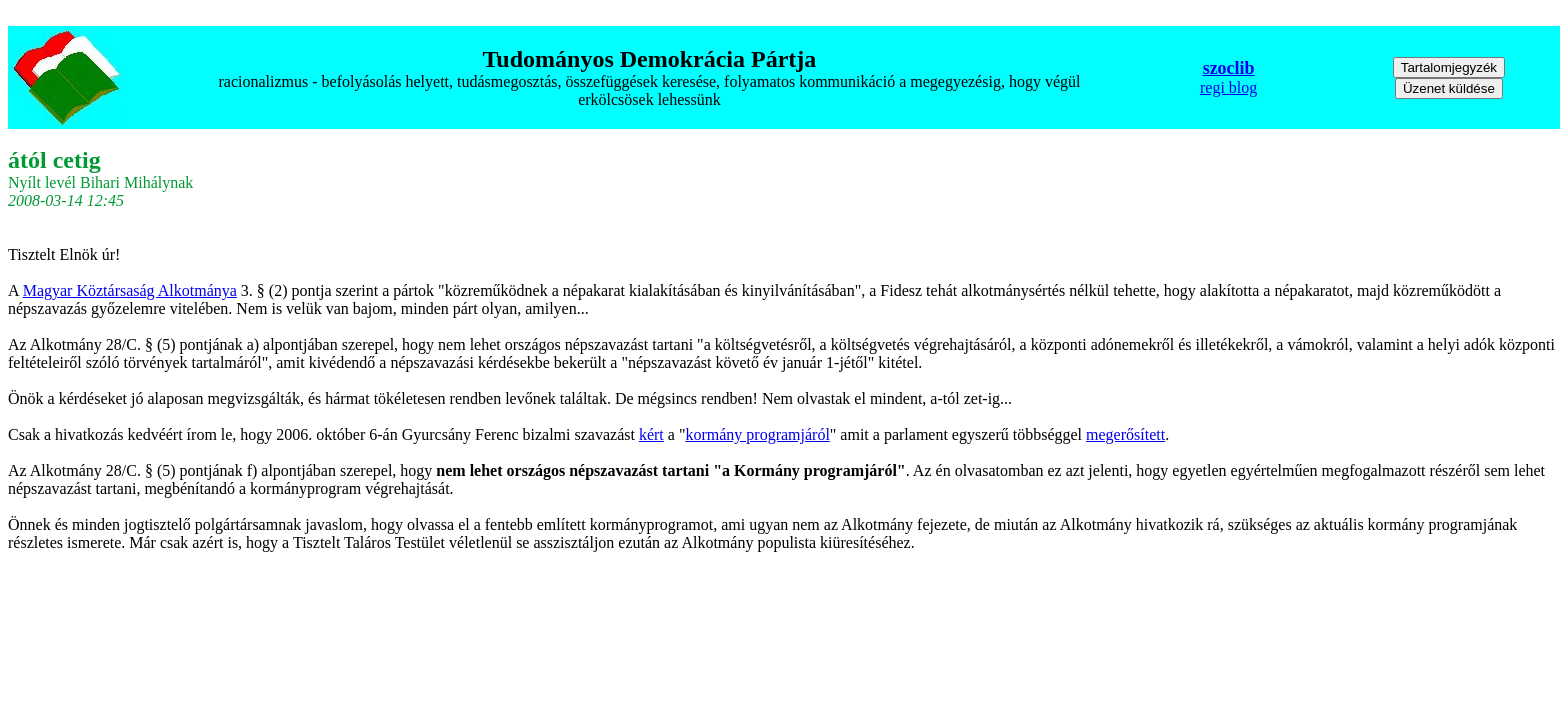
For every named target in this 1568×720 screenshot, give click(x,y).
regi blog (1228, 87)
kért (651, 434)
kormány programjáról (757, 434)
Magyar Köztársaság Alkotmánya (130, 290)
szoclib (1229, 68)
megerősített (1125, 434)
